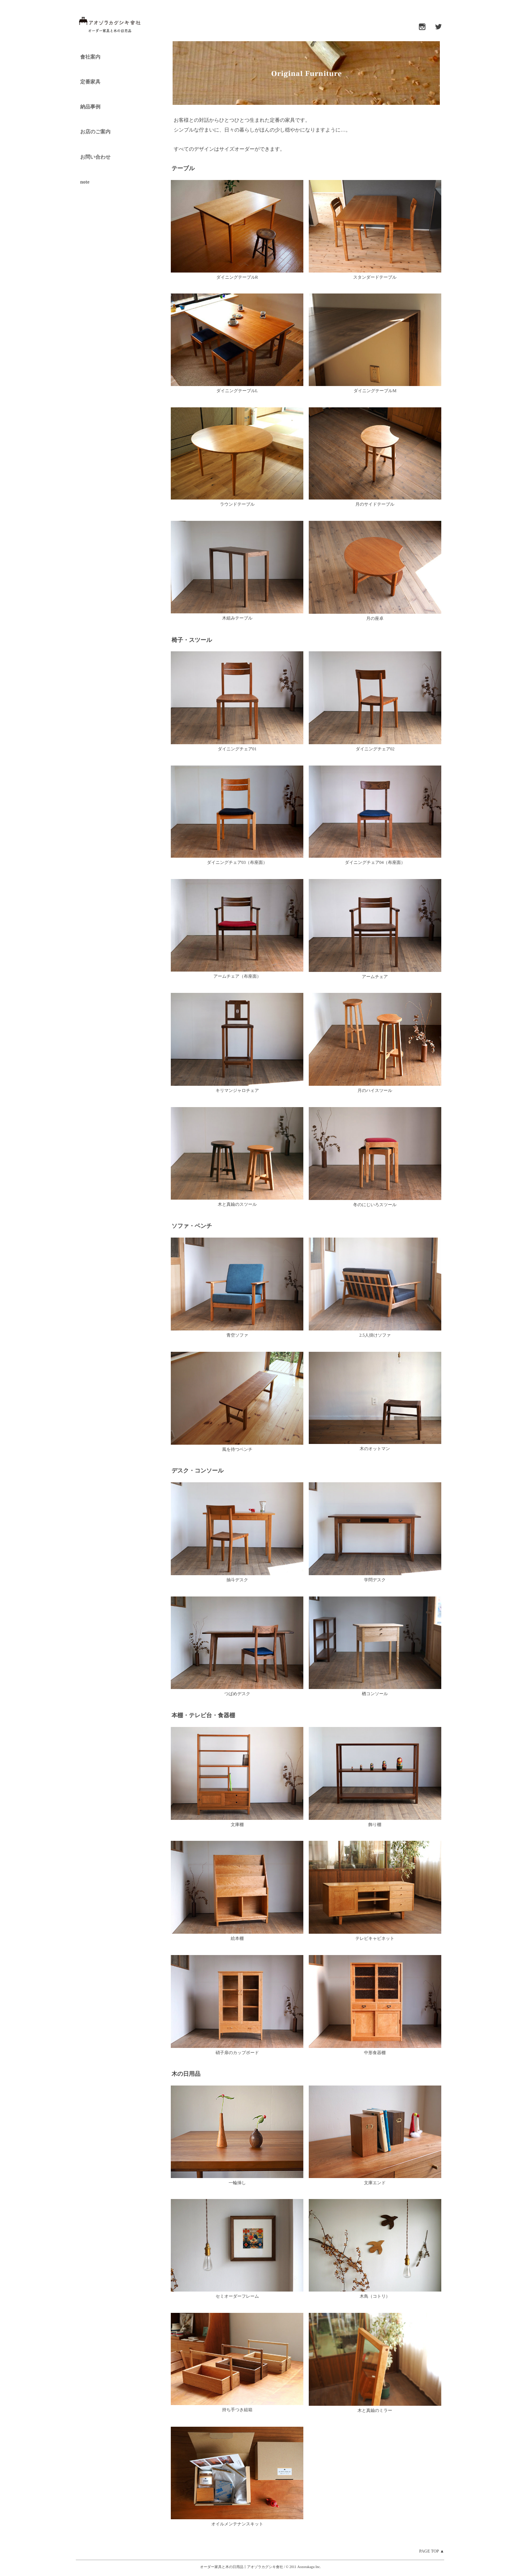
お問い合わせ (95, 157)
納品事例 (90, 107)
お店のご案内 (95, 131)
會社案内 (90, 57)
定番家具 (90, 82)
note (85, 182)
